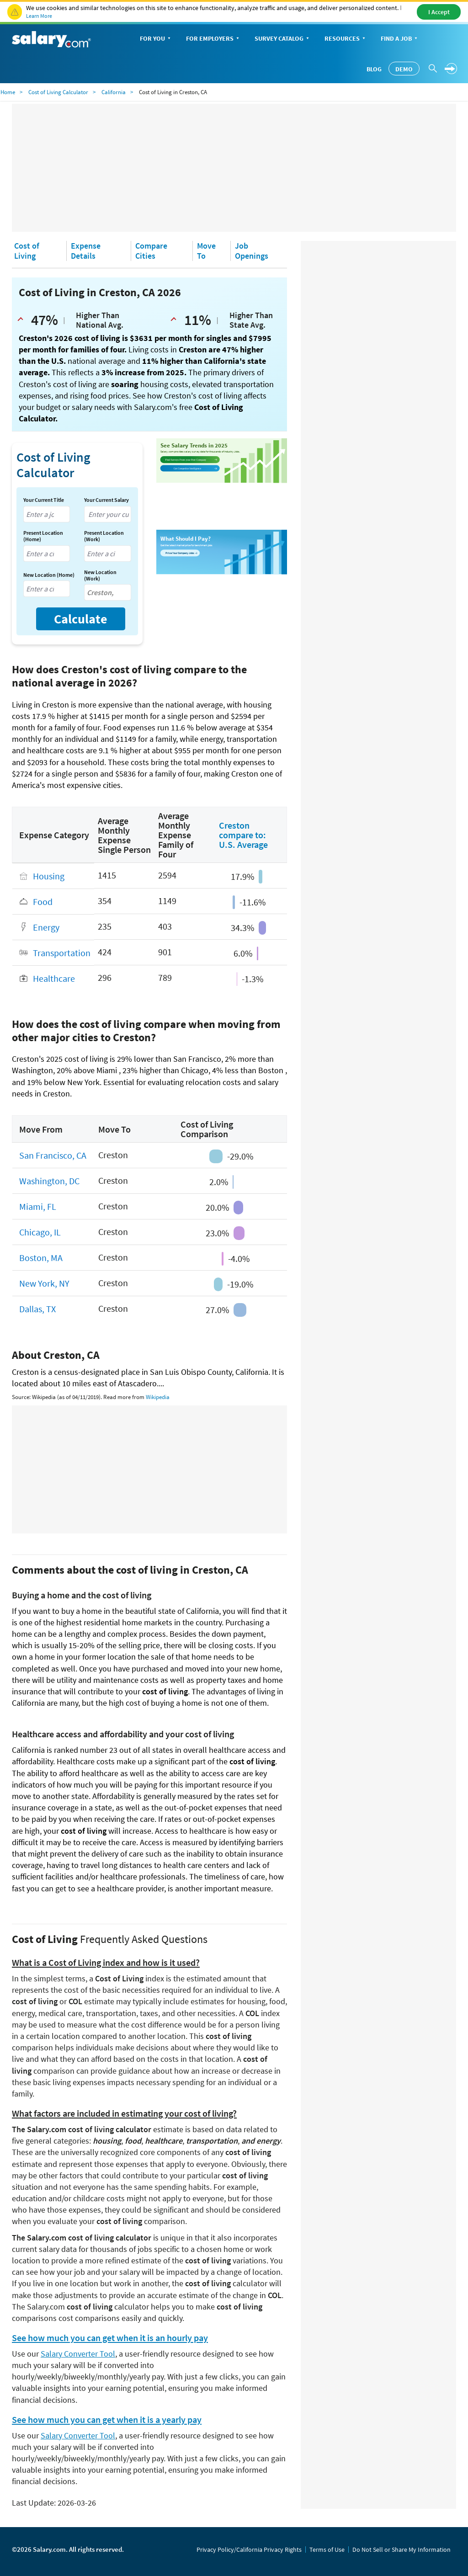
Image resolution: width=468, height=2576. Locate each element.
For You (156, 39)
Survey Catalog (283, 39)
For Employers (213, 39)
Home (7, 92)
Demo (404, 69)
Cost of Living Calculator (58, 92)
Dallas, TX (37, 1309)
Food (43, 901)
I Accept (439, 12)
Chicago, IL (40, 1232)
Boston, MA (41, 1257)
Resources (345, 39)
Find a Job (400, 39)
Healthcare (54, 978)
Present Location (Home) (43, 536)
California (113, 92)
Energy (46, 927)
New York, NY (44, 1283)
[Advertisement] (234, 168)
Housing (48, 876)
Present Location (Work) (104, 536)
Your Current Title (43, 500)
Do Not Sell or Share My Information (401, 2549)
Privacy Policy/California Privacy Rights (249, 2549)
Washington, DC (49, 1181)
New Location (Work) (100, 575)
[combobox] (46, 514)
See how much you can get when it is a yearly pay (107, 2420)
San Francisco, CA (52, 1155)
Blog (374, 69)
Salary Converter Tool (78, 2353)
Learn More (39, 15)
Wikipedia (158, 1397)
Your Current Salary (106, 500)
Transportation (61, 952)
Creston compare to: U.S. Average (243, 835)
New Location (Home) (48, 575)
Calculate (80, 619)
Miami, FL (37, 1206)
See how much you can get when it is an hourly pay (110, 2338)
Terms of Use (327, 2549)
